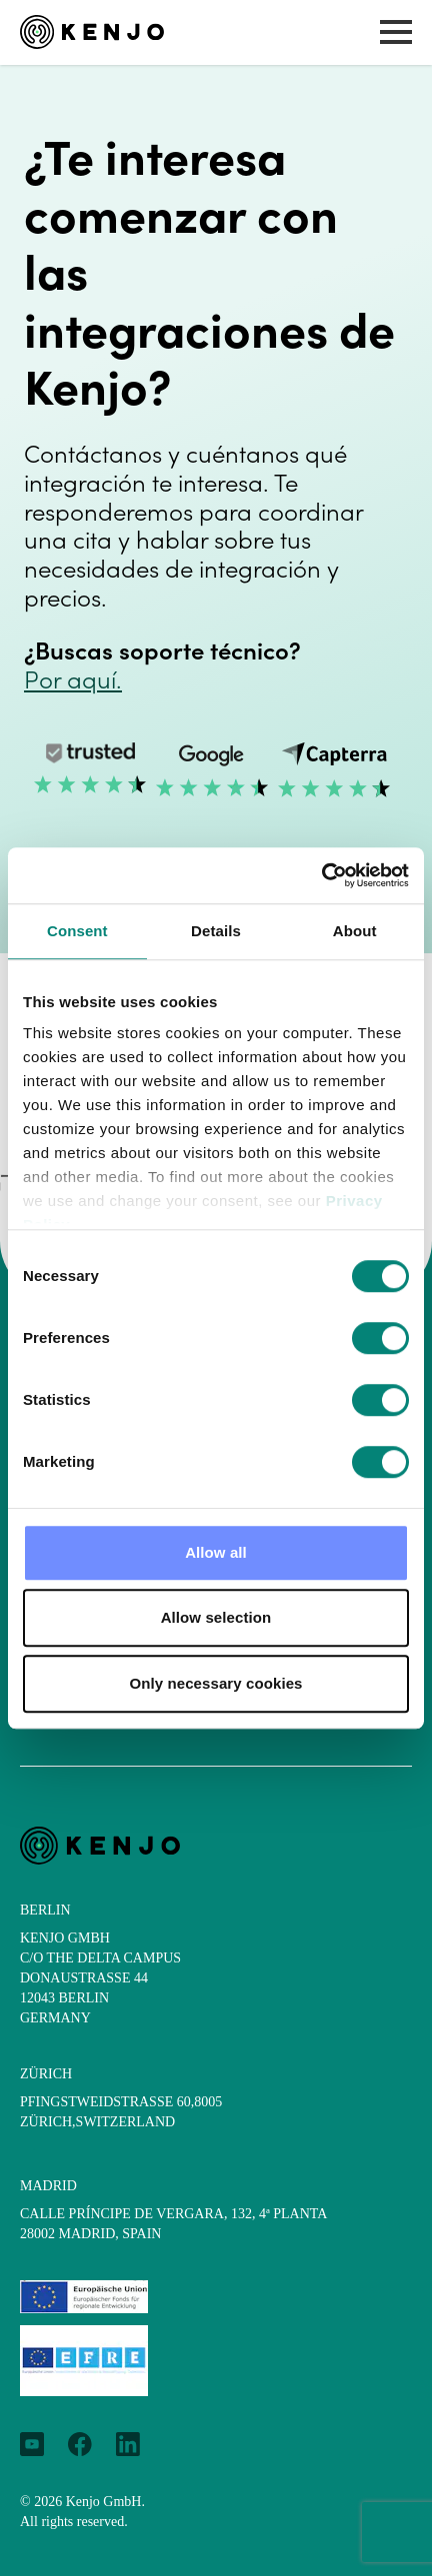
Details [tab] (216, 930)
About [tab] (355, 930)
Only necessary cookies (215, 1683)
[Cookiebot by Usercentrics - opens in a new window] (321, 875)
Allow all (216, 1552)
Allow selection (216, 1617)
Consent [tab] (77, 930)
